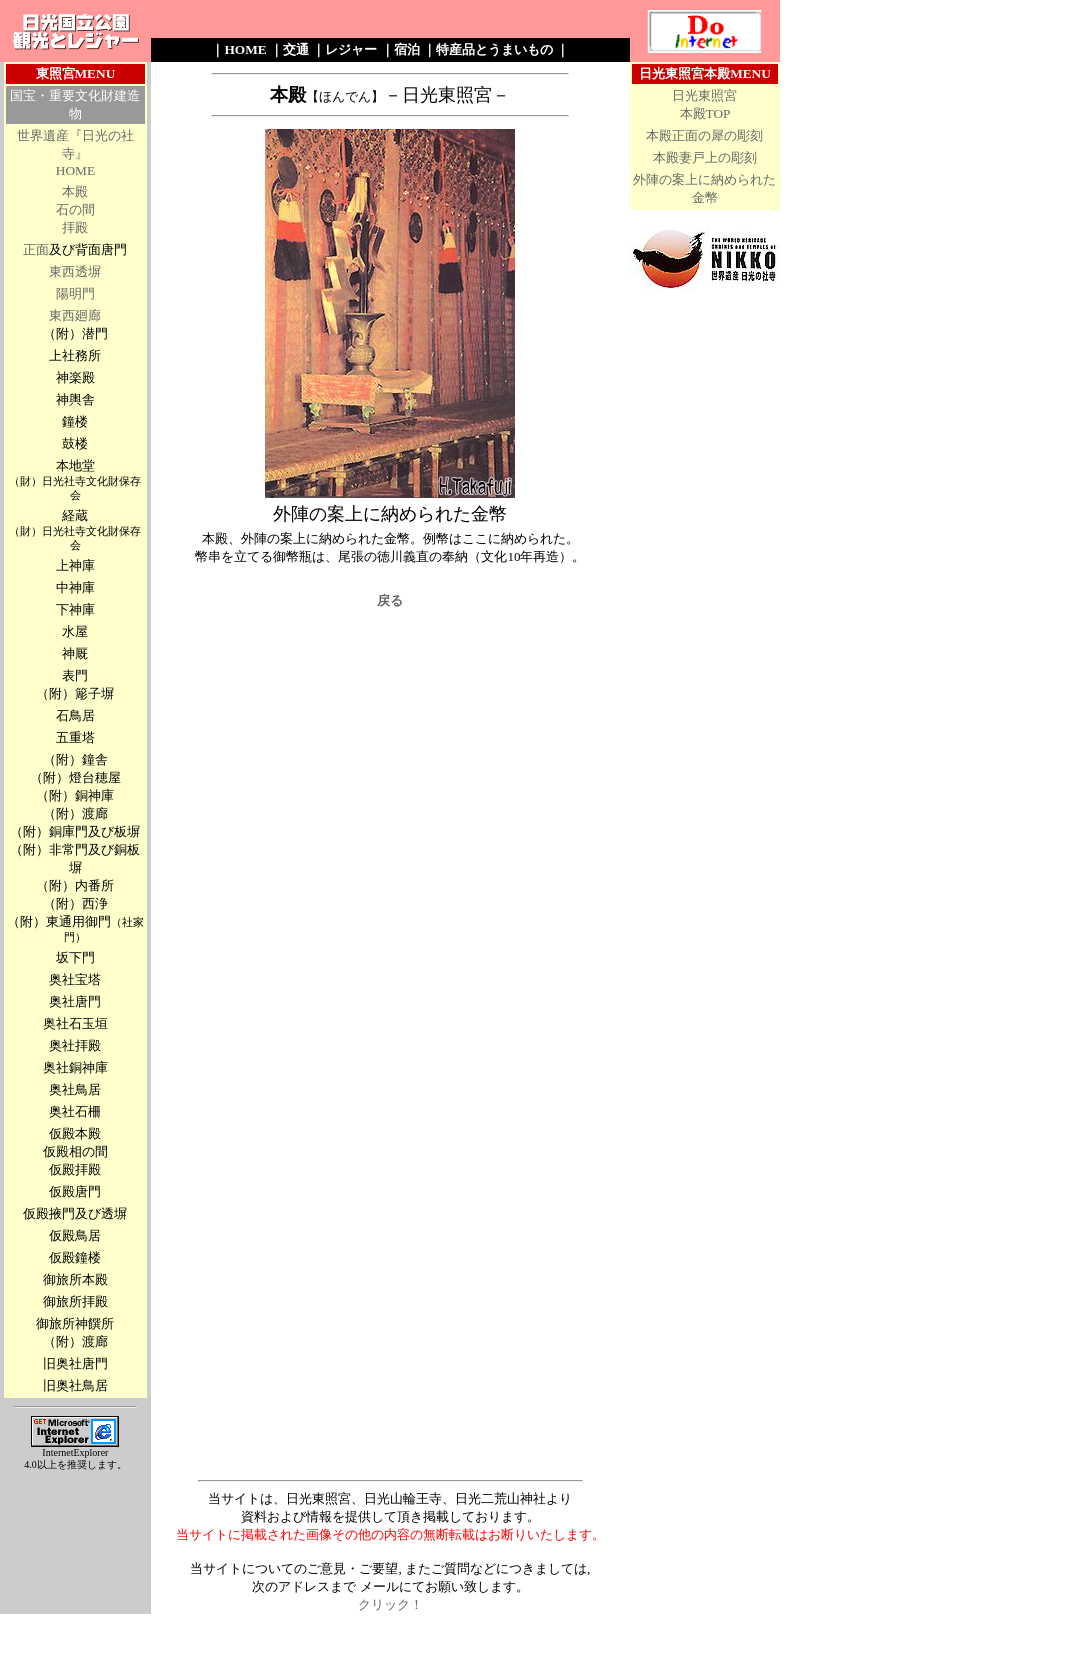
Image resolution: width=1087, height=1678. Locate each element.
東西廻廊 (75, 315)
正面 (36, 249)
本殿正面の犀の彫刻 (704, 135)
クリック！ (390, 1604)
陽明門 (75, 293)
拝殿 (75, 227)
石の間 (75, 209)
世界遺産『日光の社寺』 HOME (75, 153)
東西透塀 (75, 271)
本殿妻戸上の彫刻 (705, 157)
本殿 (75, 191)
